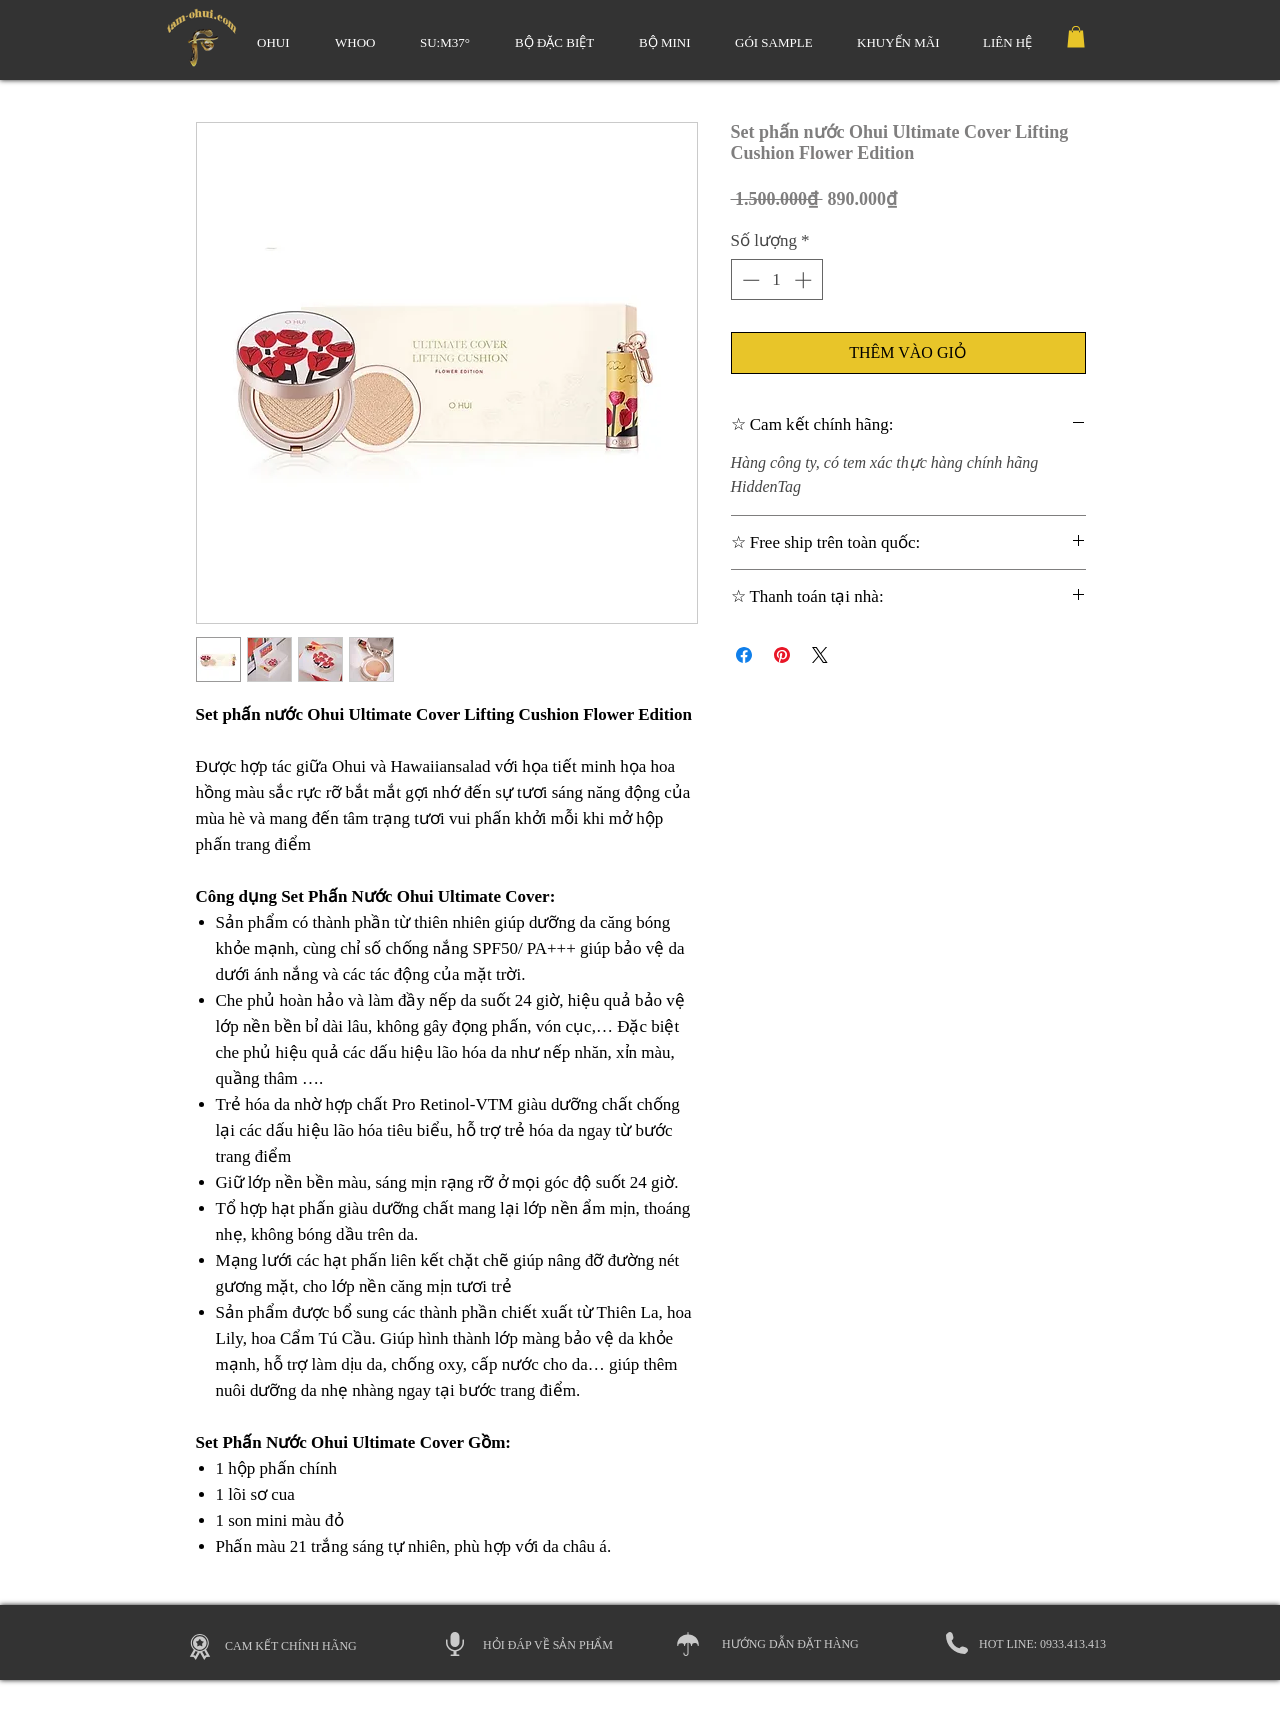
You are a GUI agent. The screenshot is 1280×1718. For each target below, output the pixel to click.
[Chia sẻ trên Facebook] (744, 655)
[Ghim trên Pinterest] (782, 655)
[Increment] (805, 280)
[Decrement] (749, 280)
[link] (1076, 37)
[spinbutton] (776, 280)
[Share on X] (820, 655)
